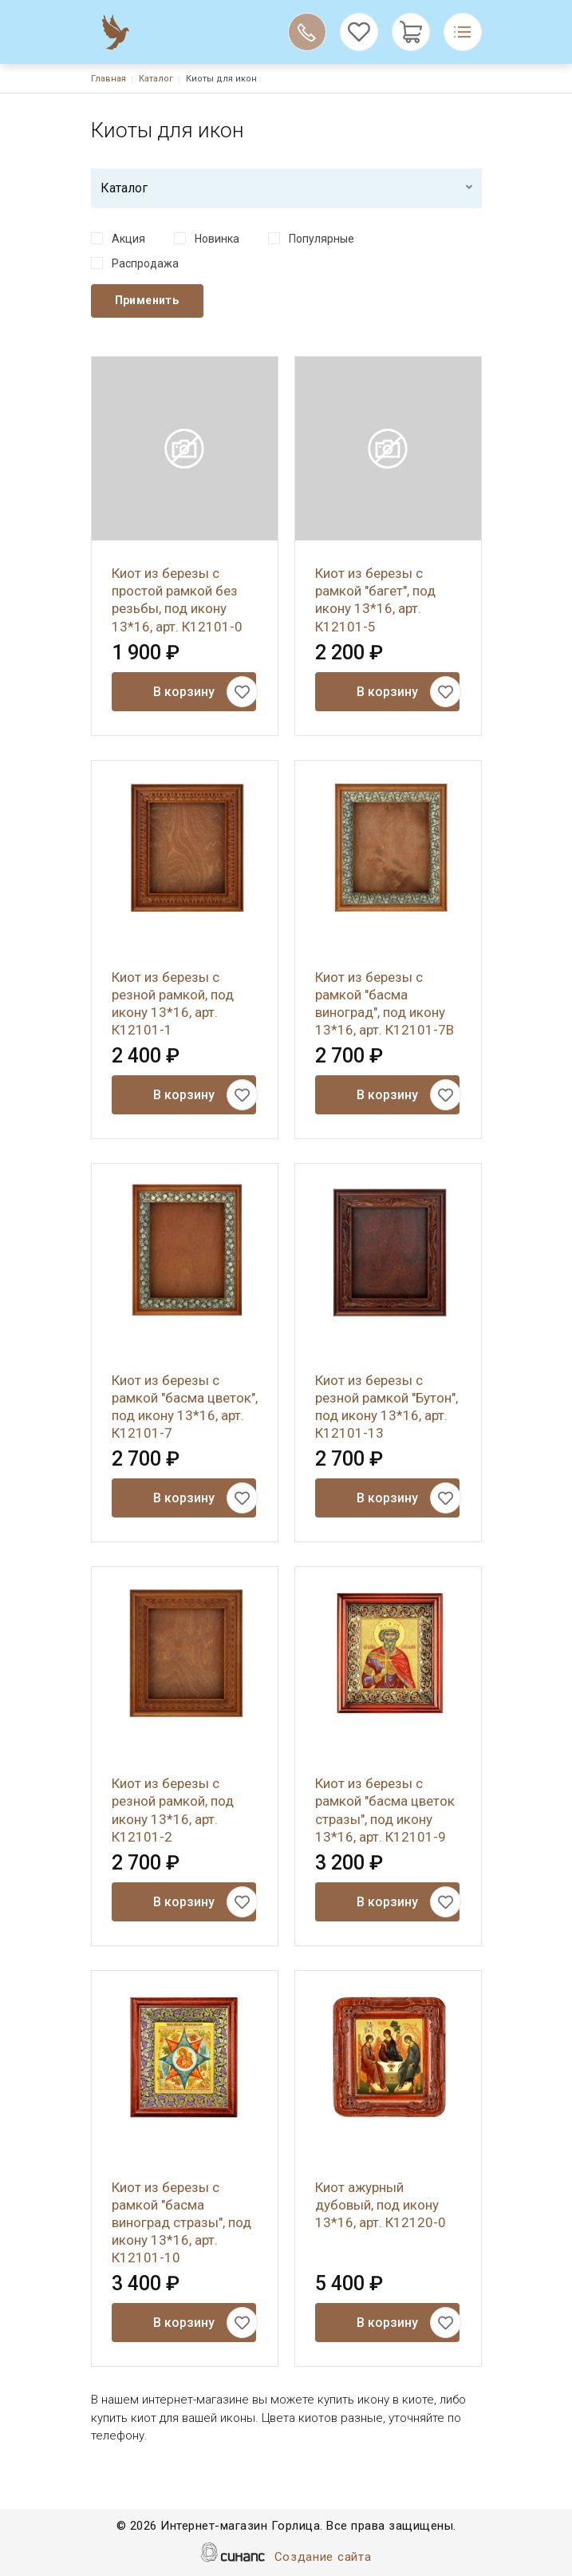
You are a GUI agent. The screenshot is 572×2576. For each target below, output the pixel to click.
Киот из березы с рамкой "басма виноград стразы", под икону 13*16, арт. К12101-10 (181, 2222)
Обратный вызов (307, 32)
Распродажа (145, 263)
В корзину (184, 691)
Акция (128, 238)
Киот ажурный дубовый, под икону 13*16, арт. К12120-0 (380, 2204)
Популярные (321, 238)
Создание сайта (323, 2558)
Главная (108, 78)
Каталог (156, 78)
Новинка (217, 238)
